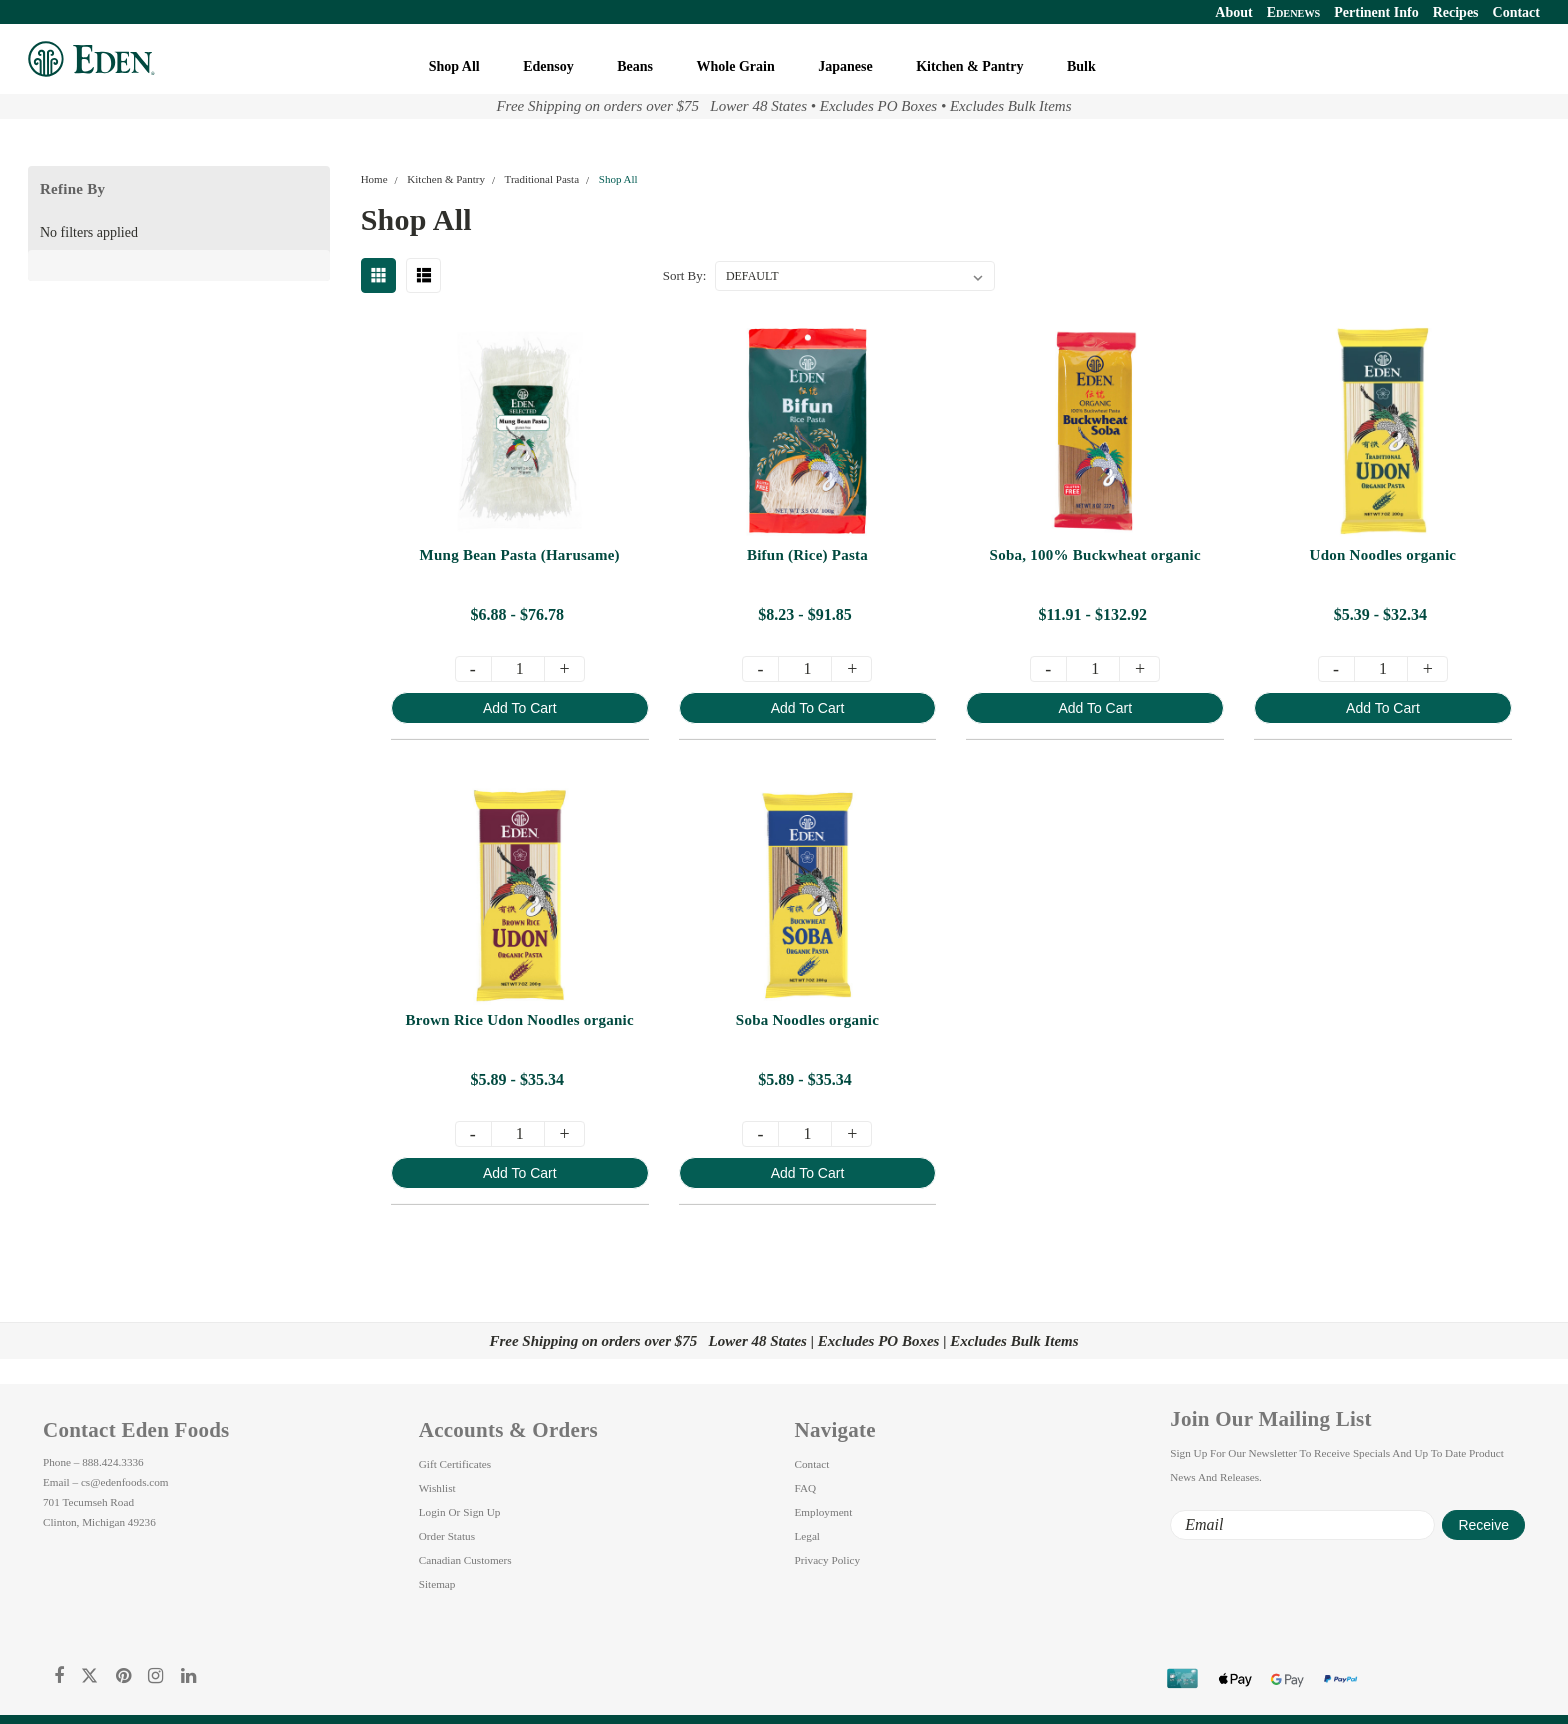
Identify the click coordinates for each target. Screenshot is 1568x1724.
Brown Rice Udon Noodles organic (519, 1020)
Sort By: (685, 275)
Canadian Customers (465, 1560)
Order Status (447, 1536)
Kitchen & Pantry (971, 66)
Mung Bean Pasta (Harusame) (519, 555)
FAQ (806, 1488)
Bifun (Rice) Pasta (806, 555)
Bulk (1083, 66)
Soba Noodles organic (806, 1020)
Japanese (847, 66)
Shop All (456, 66)
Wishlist (437, 1488)
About (1233, 12)
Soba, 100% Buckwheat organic (1094, 555)
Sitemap (437, 1584)
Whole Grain (738, 66)
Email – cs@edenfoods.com (106, 1482)
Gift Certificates (455, 1464)
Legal (807, 1536)
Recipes (1456, 12)
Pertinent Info (1376, 12)
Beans (636, 66)
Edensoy (550, 66)
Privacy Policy (828, 1560)
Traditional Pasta (542, 179)
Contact (1516, 12)
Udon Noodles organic (1382, 555)
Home (374, 179)
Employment (824, 1512)
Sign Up (481, 1512)
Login (432, 1512)
